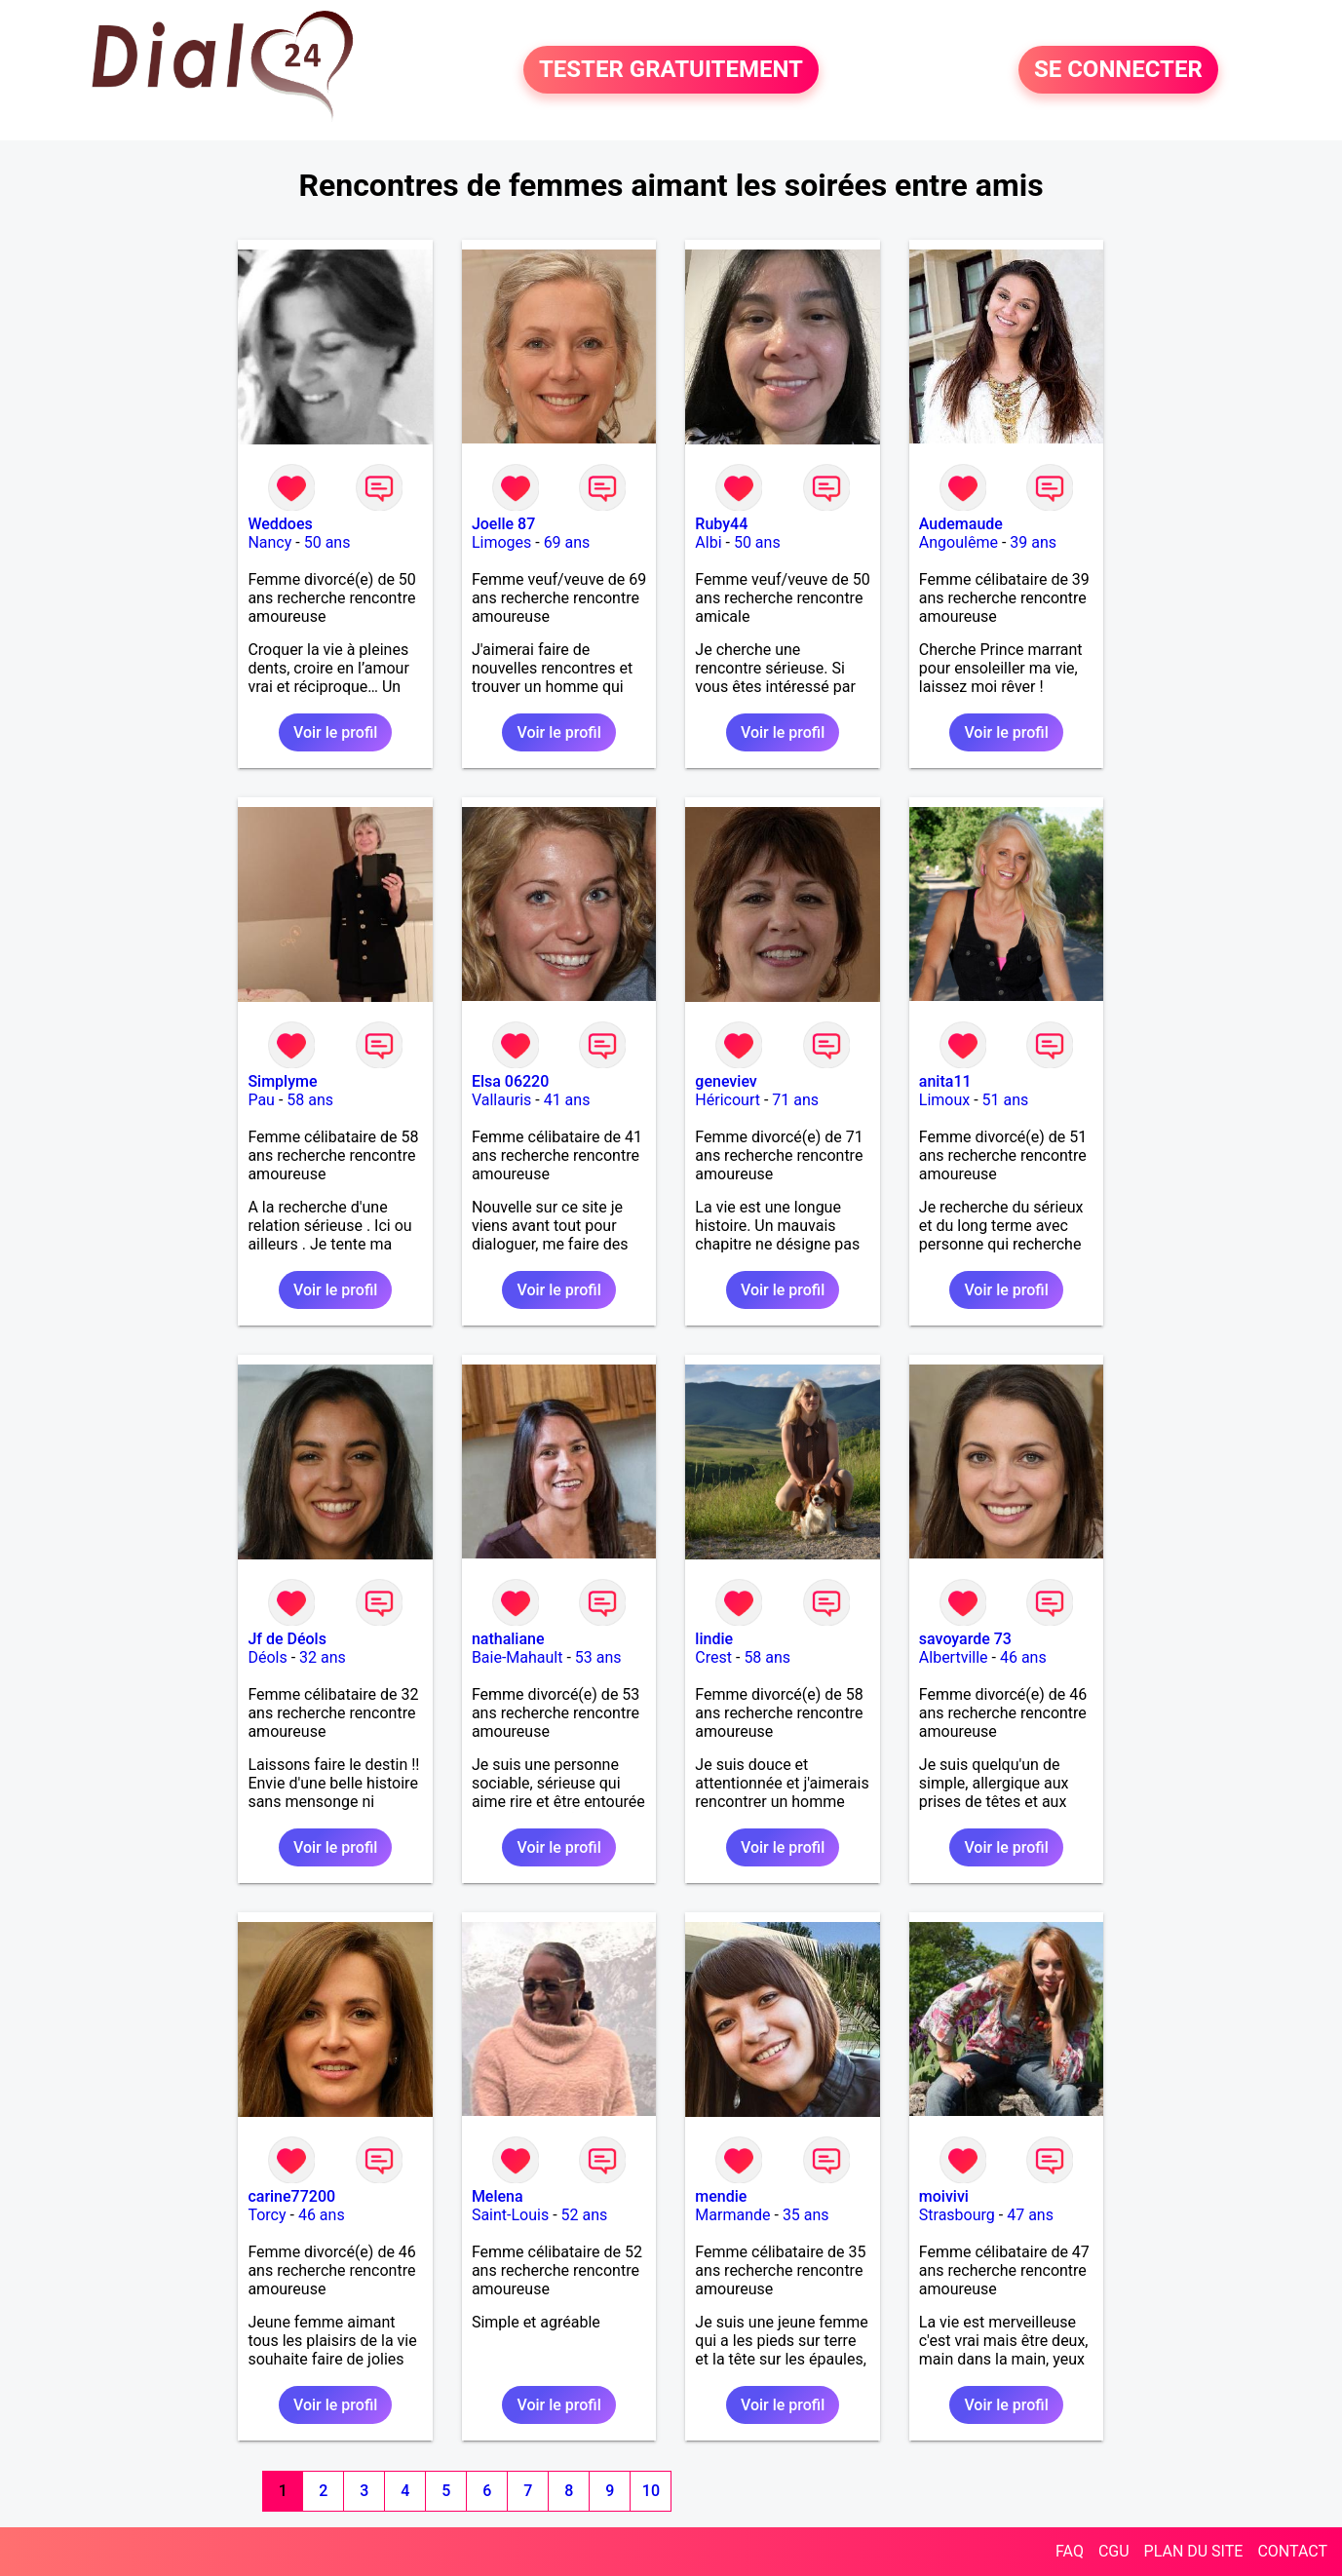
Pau (261, 1100)
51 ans (1005, 1100)
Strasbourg (957, 2215)
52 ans (584, 2215)
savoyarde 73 (965, 1639)
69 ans (567, 542)
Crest (713, 1657)
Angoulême (958, 542)
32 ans (322, 1657)
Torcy (267, 2215)
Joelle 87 (503, 524)
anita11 (945, 1081)
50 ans (327, 542)
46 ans (1023, 1657)
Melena (497, 2196)
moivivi (944, 2196)
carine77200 (291, 2196)
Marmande (732, 2215)
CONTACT (1292, 2551)
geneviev (725, 1081)
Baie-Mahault (517, 1657)
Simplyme (282, 1081)
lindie (714, 1639)
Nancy (269, 542)
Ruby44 (721, 524)
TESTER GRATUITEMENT (671, 70)
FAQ (1069, 2551)
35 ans (806, 2215)
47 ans (1030, 2215)
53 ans (598, 1657)
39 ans (1033, 542)
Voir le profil (335, 732)
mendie (721, 2196)
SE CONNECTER (1118, 70)
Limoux (944, 1100)
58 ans (310, 1100)
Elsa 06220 (510, 1081)
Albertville (953, 1657)
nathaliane (508, 1639)
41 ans (567, 1100)
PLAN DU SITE (1194, 2551)
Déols (267, 1657)
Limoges (501, 542)
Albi (708, 542)
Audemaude (961, 524)
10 (651, 2490)
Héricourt (727, 1100)
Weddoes (280, 524)
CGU (1114, 2551)
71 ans (795, 1100)
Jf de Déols (287, 1639)
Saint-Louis (510, 2215)
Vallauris (501, 1100)
